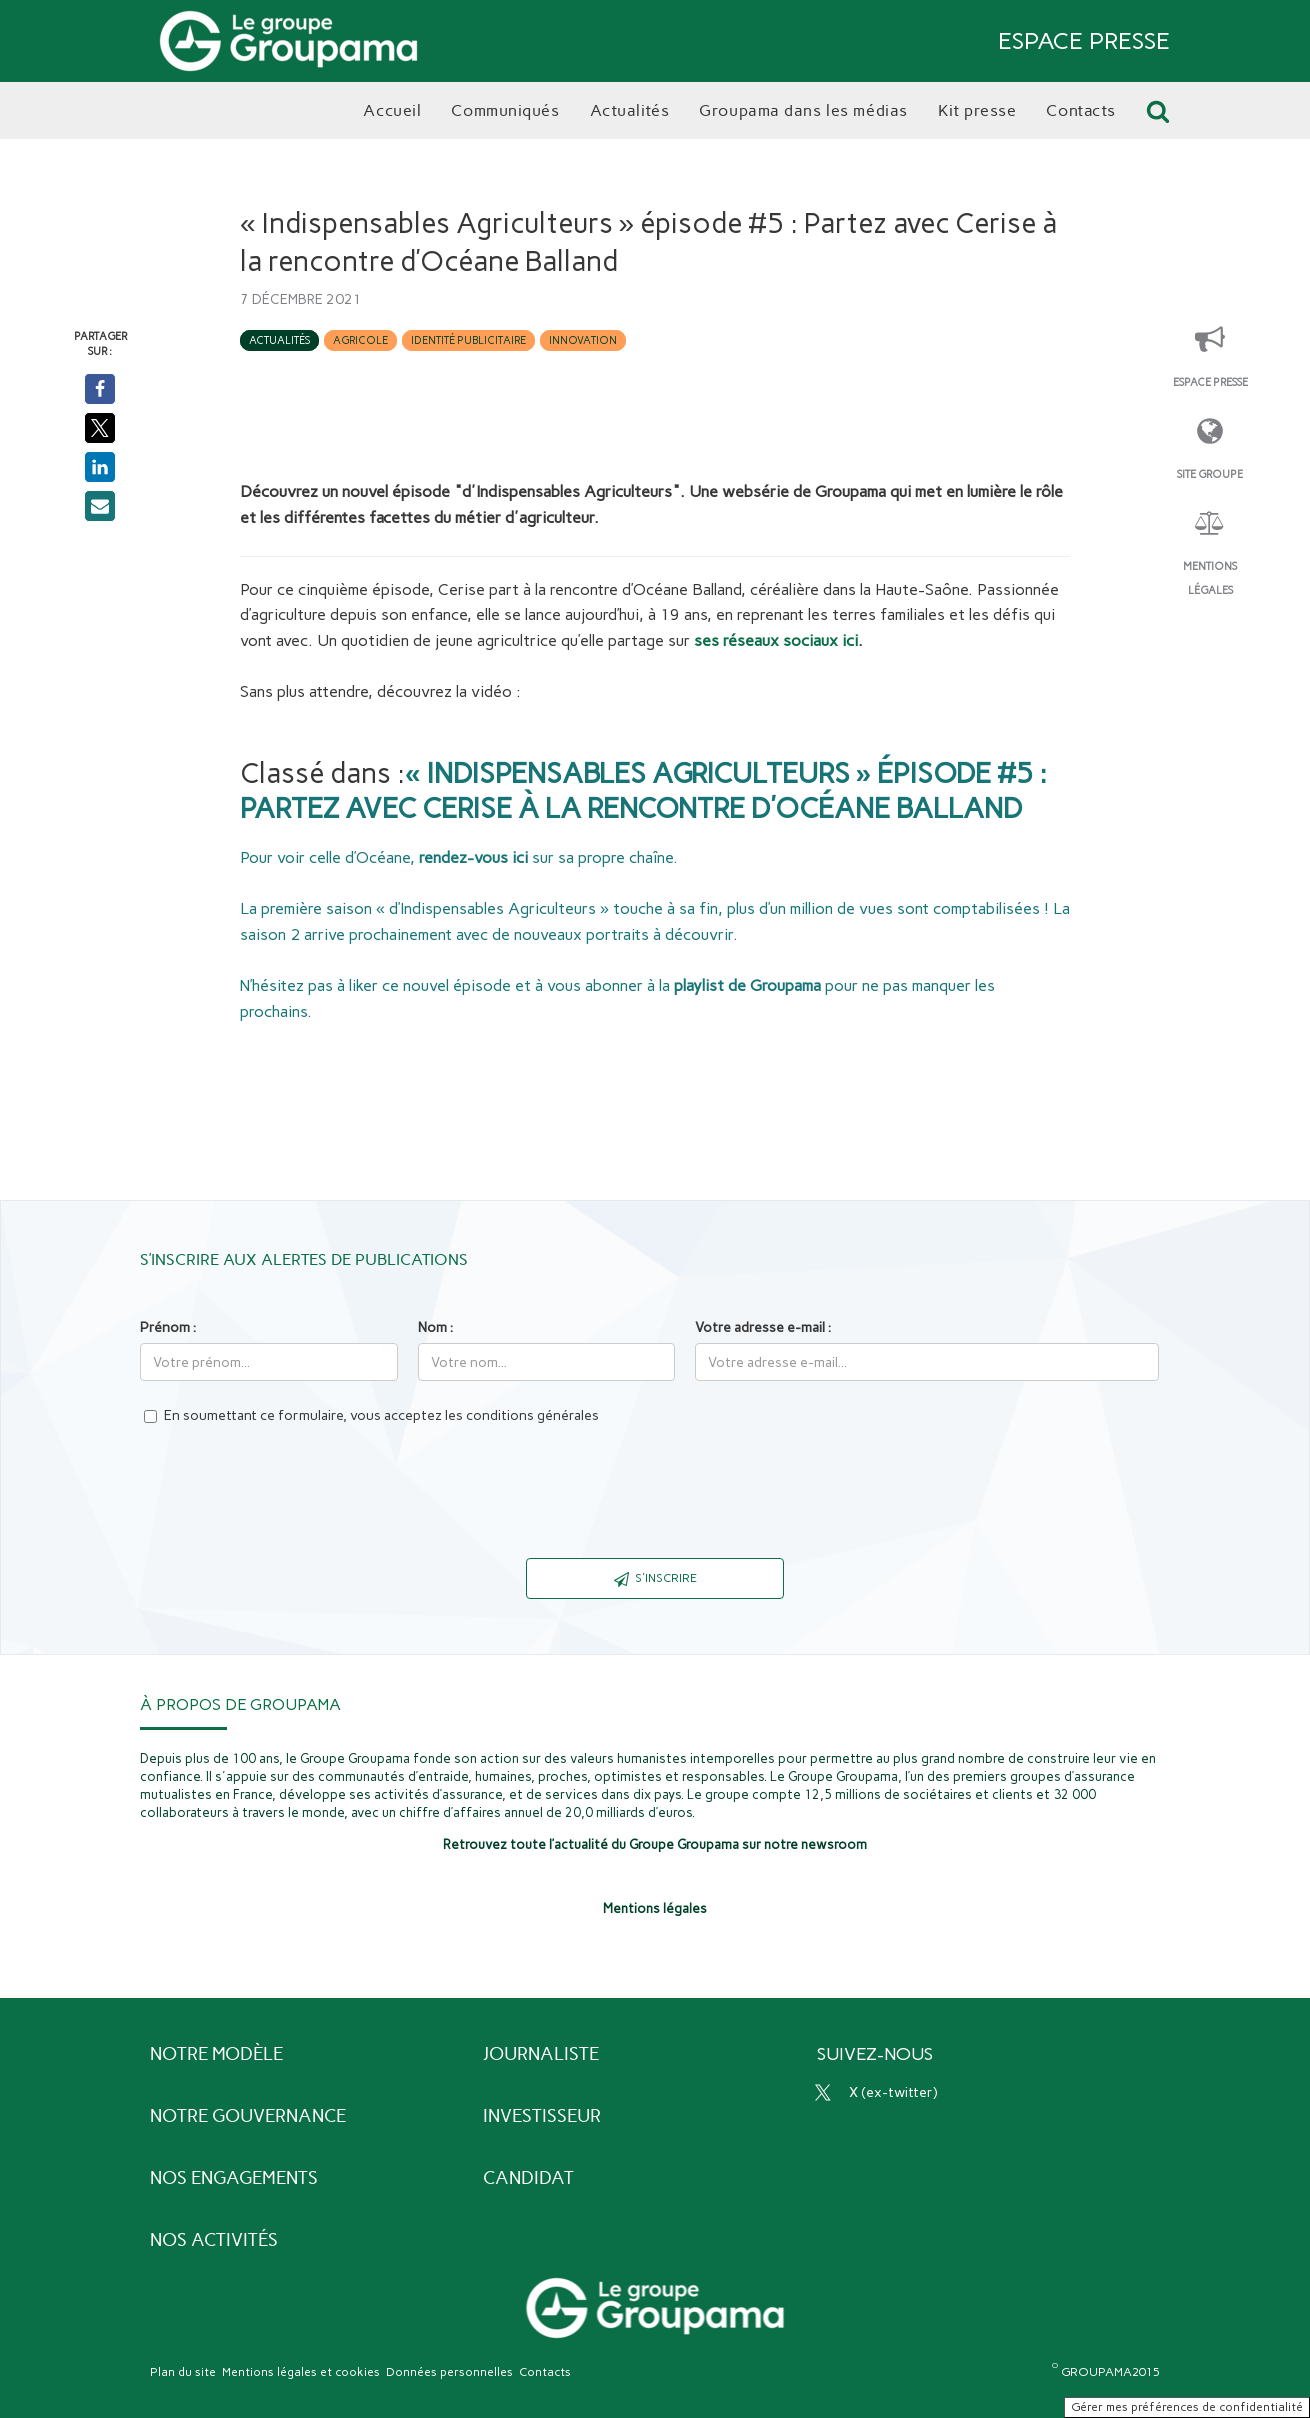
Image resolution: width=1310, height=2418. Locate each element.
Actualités (279, 340)
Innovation (583, 340)
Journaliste (541, 2054)
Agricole (360, 340)
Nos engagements (234, 2178)
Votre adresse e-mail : (763, 1327)
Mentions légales (1210, 578)
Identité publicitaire (468, 340)
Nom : (435, 1327)
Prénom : (168, 1327)
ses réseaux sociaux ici (776, 640)
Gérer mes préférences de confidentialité (1187, 2407)
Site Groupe (1210, 474)
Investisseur (542, 2116)
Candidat (528, 2178)
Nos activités (214, 2240)
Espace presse (1210, 382)
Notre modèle (216, 2054)
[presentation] (655, 1504)
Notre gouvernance (248, 2116)
